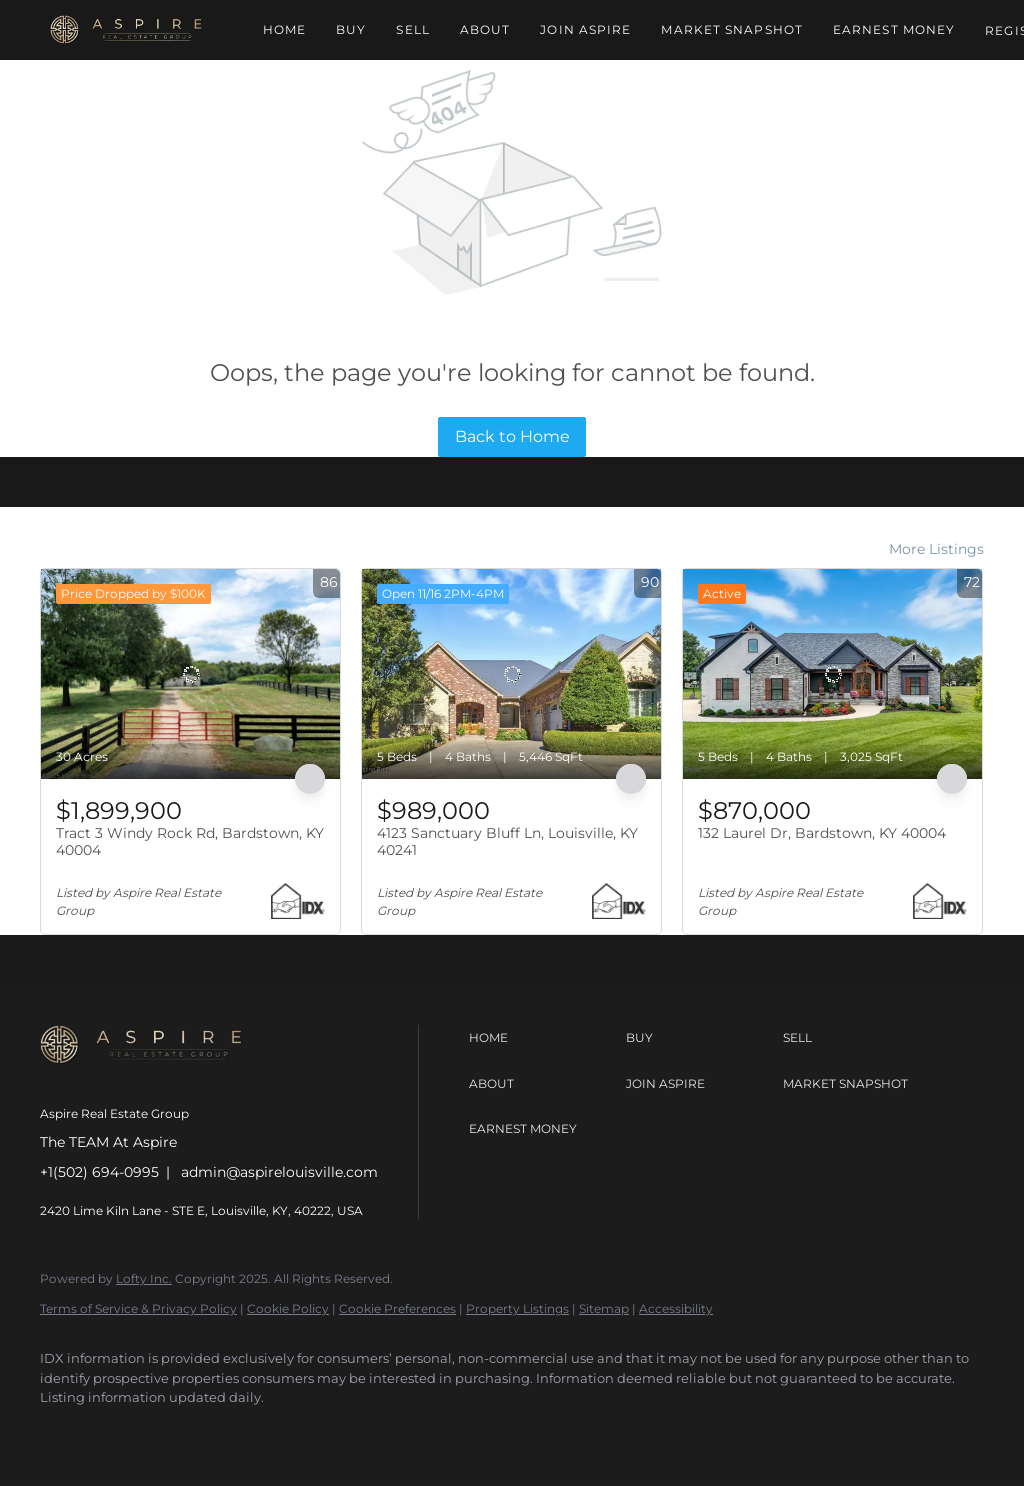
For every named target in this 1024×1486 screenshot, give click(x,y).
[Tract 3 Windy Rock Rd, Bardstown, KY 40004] (190, 674)
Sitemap (604, 1308)
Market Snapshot (732, 29)
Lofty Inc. (144, 1278)
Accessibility (676, 1308)
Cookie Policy (288, 1308)
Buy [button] (351, 29)
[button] (126, 30)
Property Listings (517, 1308)
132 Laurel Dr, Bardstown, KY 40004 (822, 833)
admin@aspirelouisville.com (279, 1172)
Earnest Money (894, 29)
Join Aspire (585, 29)
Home (284, 29)
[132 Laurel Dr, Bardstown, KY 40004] (832, 674)
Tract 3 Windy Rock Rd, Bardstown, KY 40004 (190, 842)
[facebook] (64, 1432)
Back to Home (512, 436)
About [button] (485, 29)
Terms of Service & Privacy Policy (138, 1308)
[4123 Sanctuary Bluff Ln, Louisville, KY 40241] (511, 674)
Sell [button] (412, 29)
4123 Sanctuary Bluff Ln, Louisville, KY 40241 (507, 842)
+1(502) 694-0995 (99, 1172)
